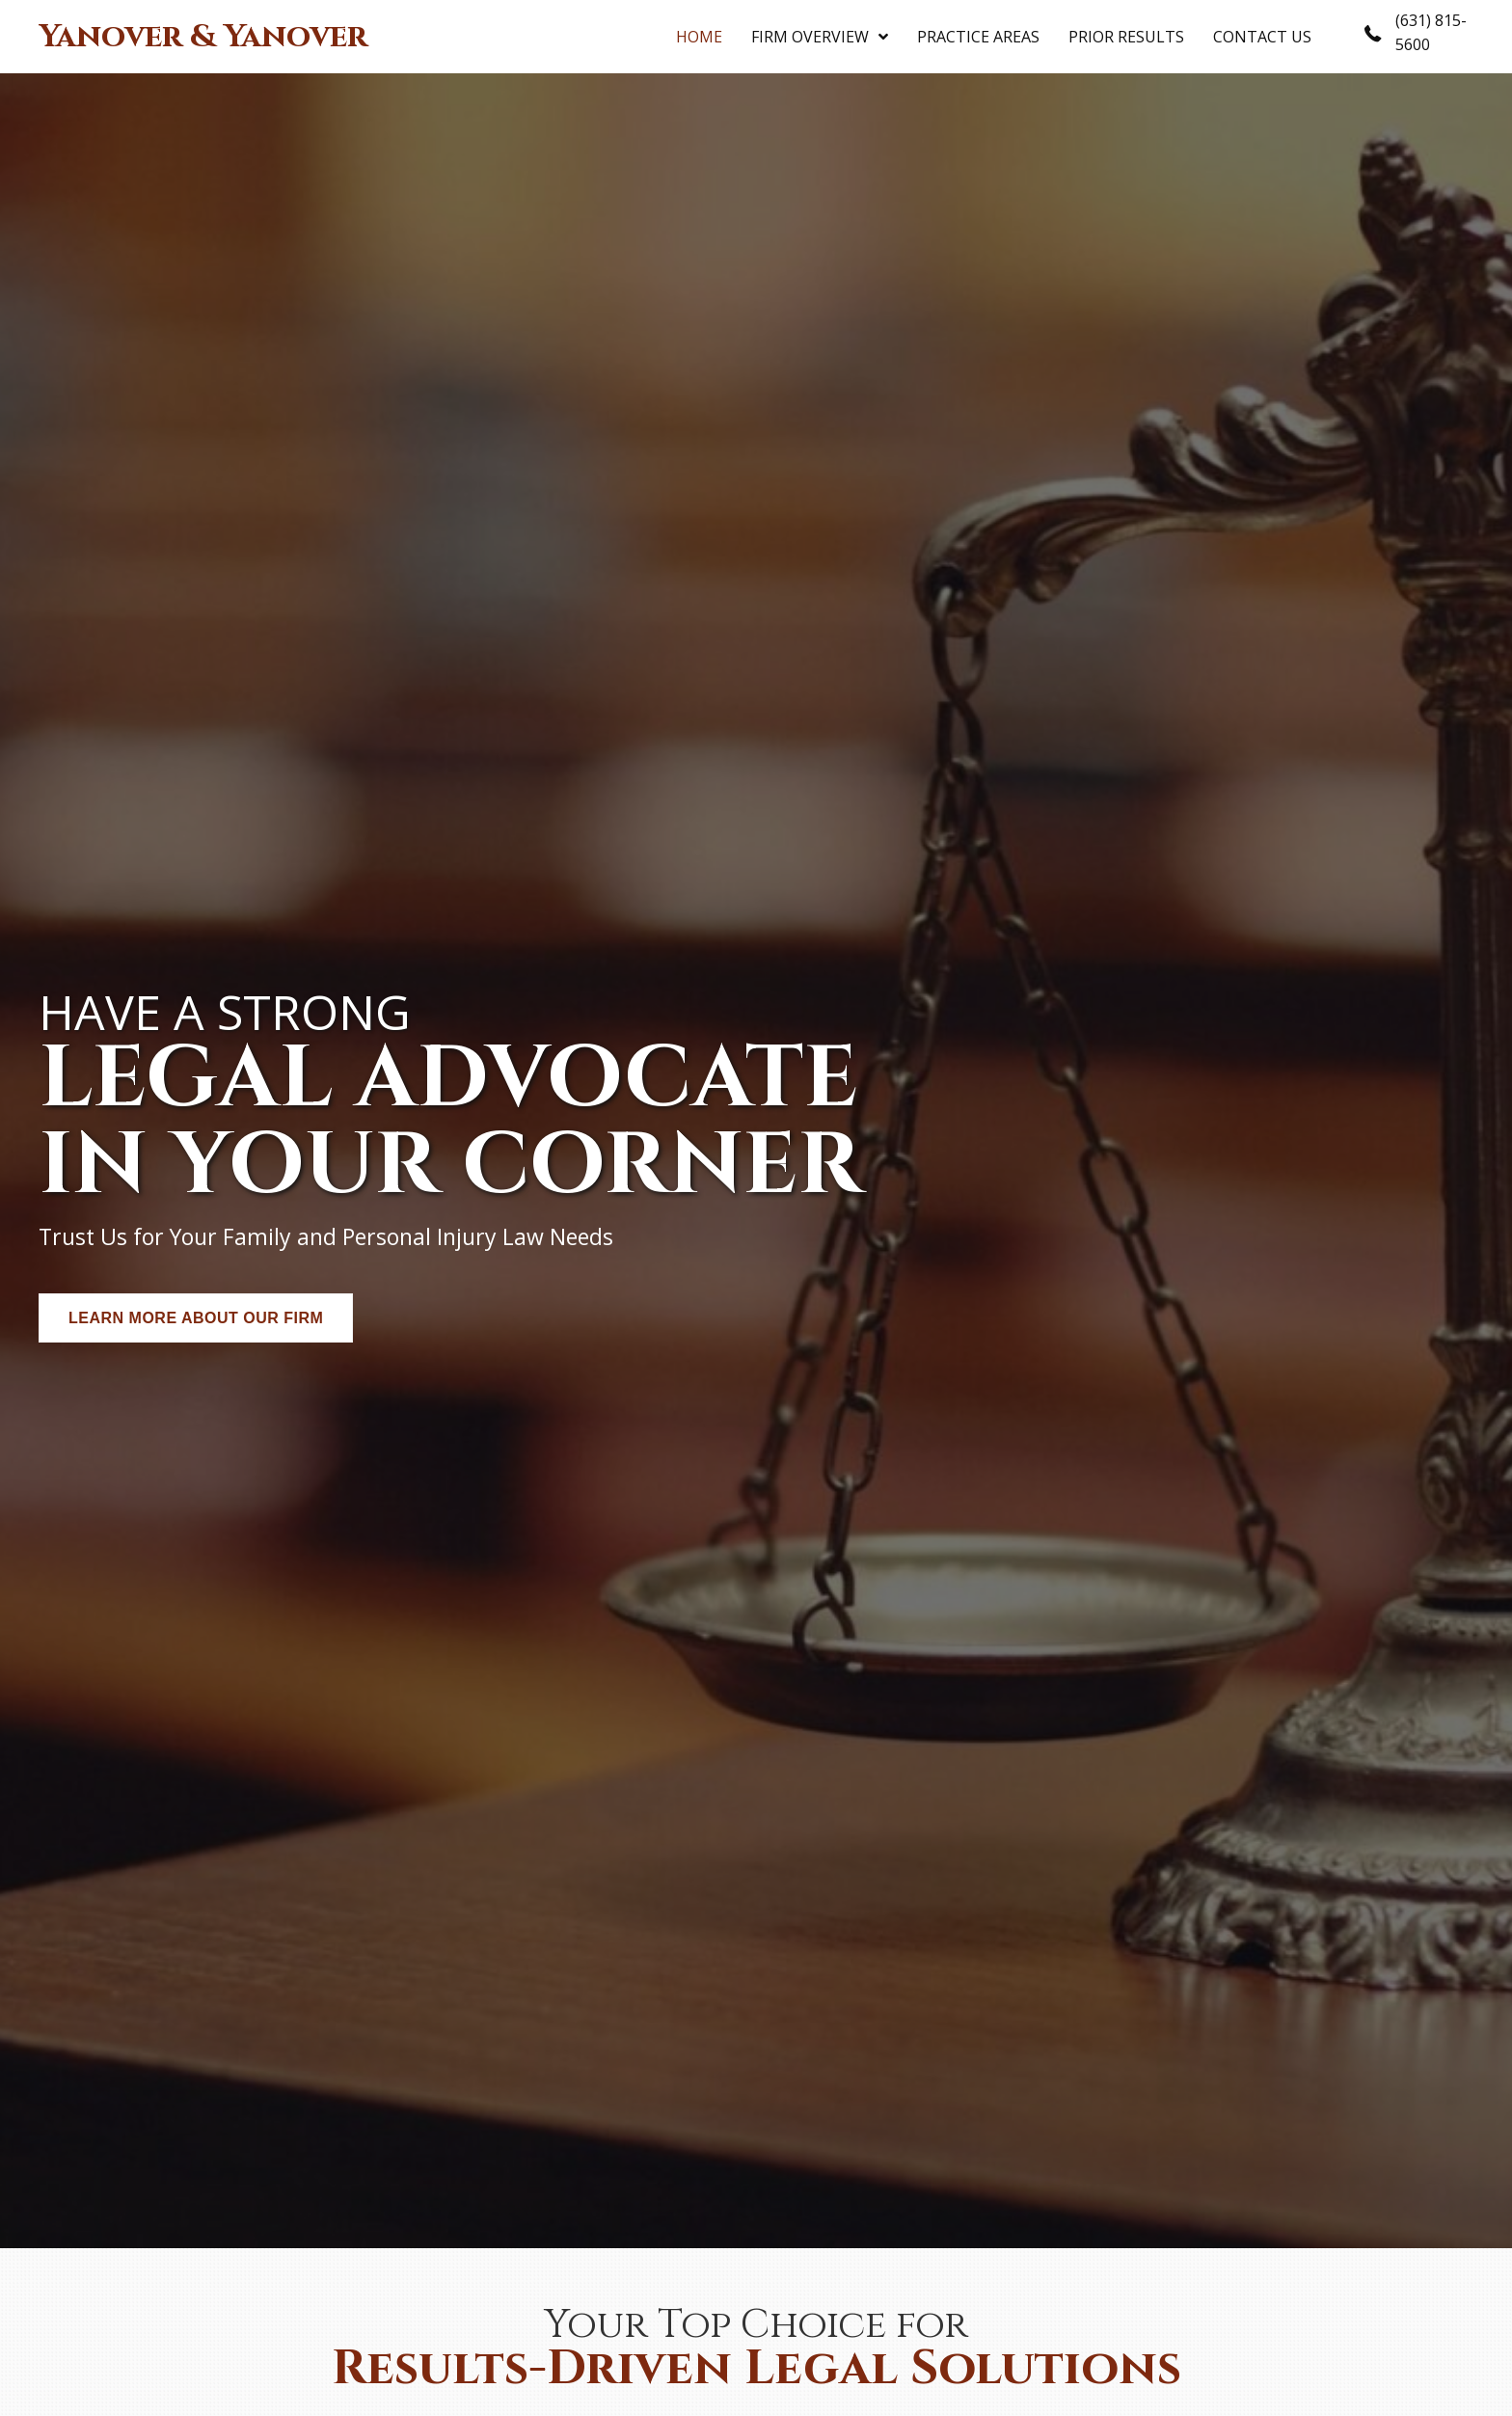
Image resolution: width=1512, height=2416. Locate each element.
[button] (196, 1318)
